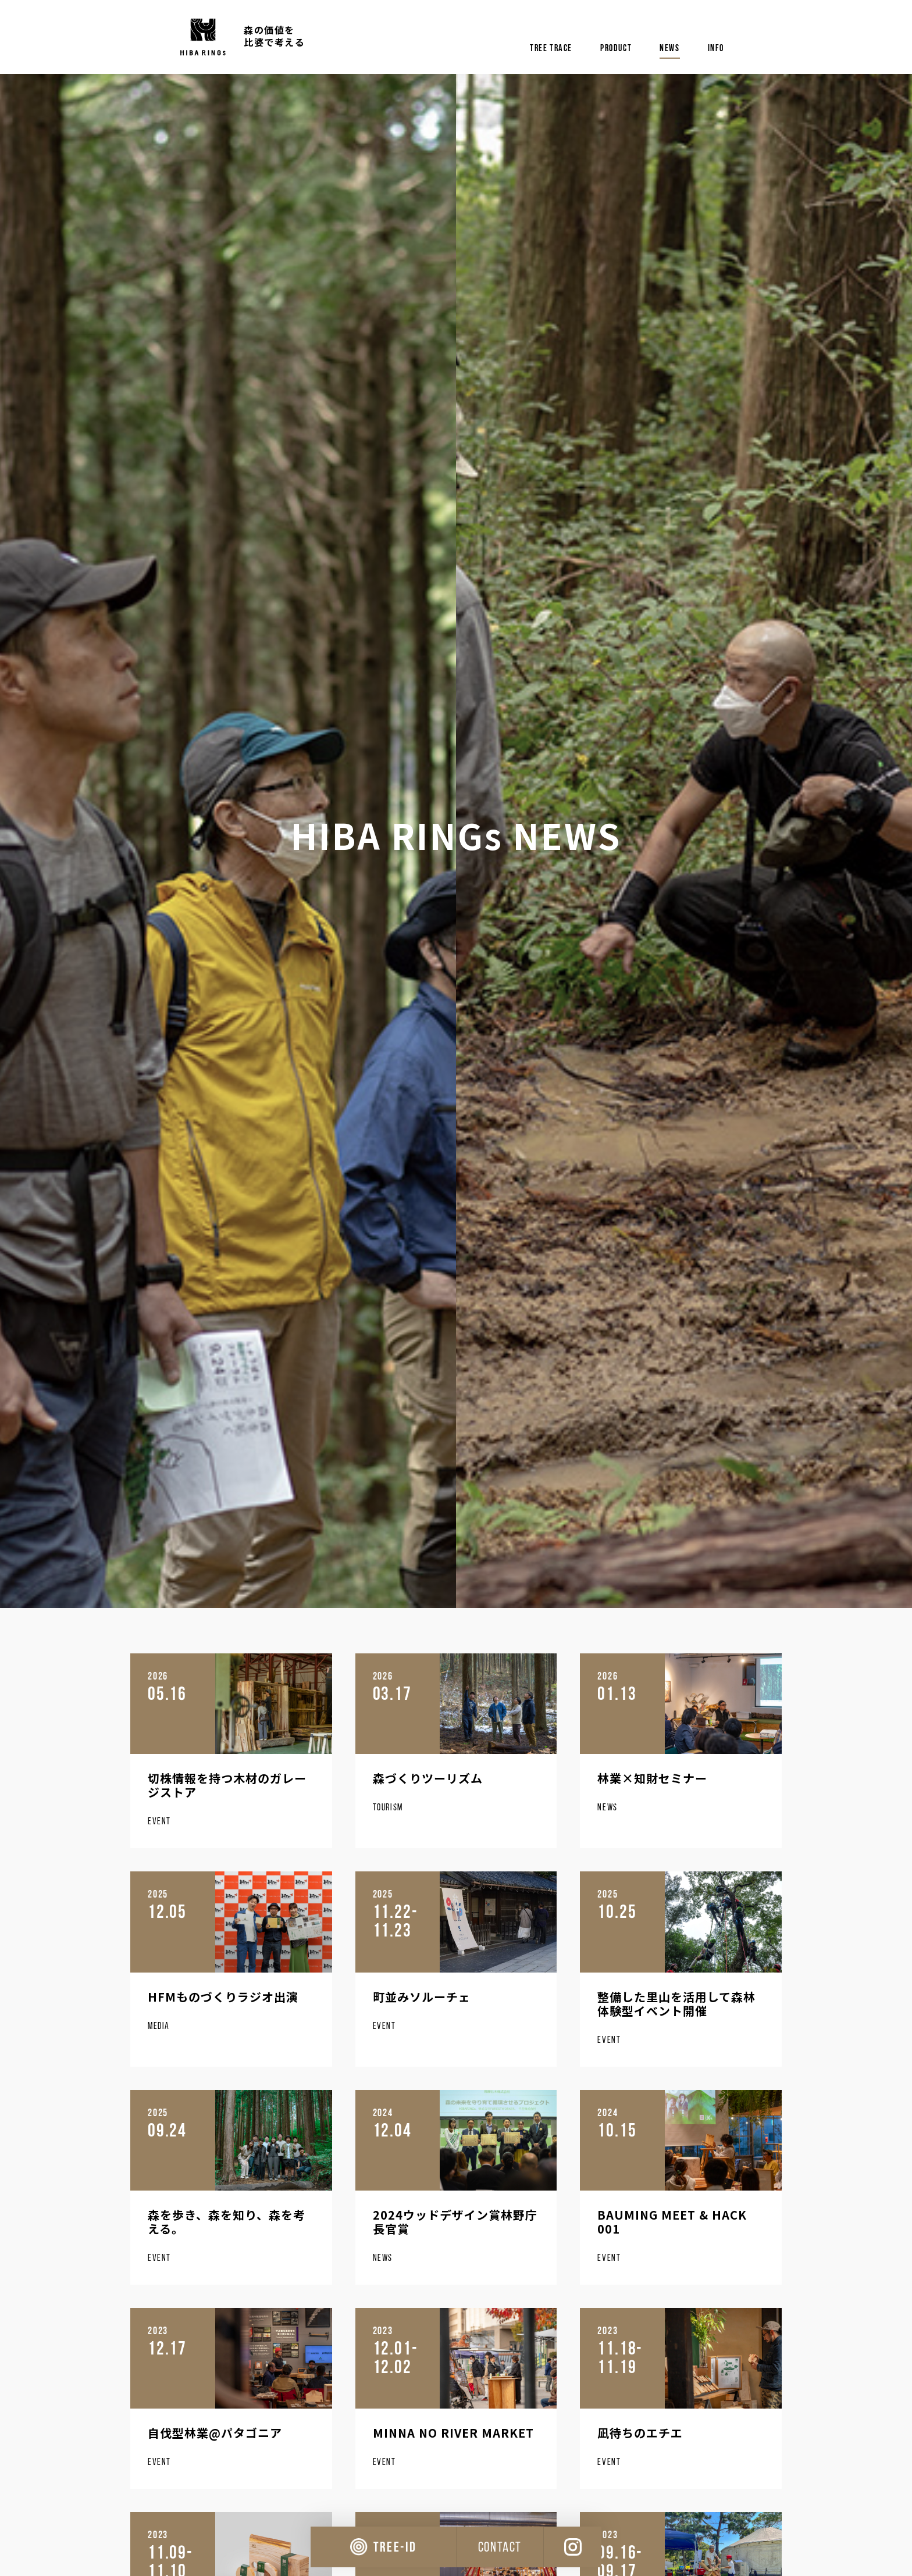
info (716, 48)
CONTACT (500, 2546)
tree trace (551, 48)
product (616, 48)
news (669, 48)
